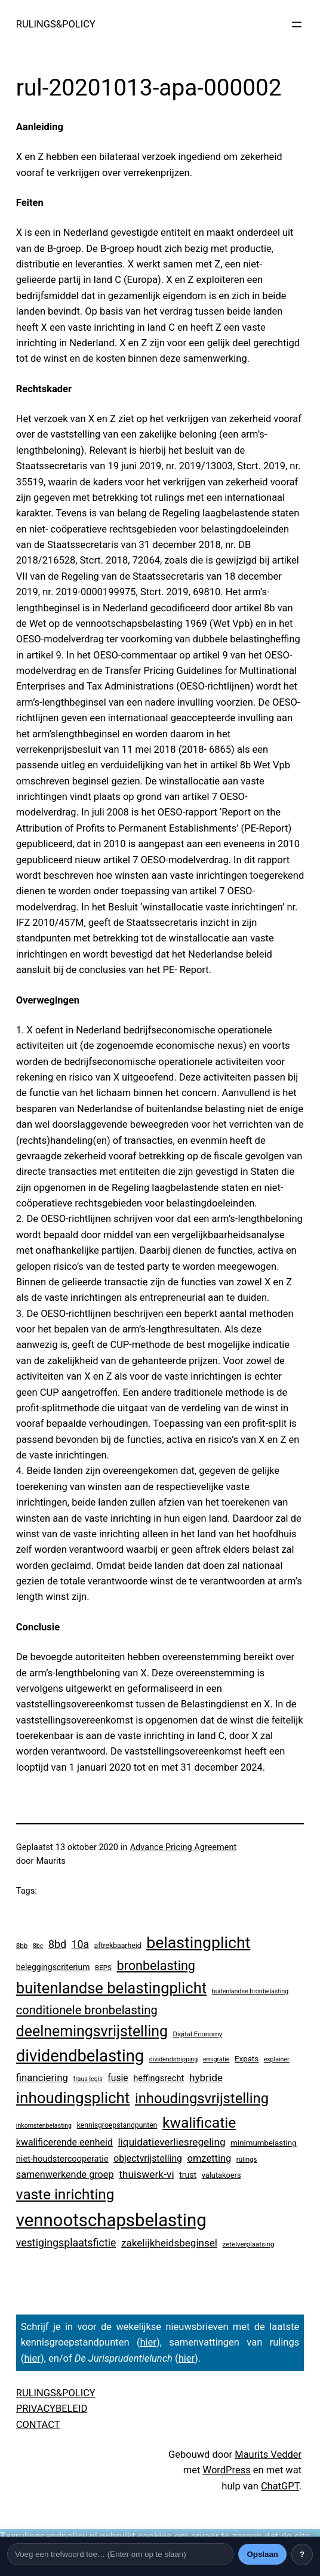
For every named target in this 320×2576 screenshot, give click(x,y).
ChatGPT (280, 2486)
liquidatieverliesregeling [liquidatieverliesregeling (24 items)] (172, 2142)
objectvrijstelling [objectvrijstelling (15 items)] (147, 2158)
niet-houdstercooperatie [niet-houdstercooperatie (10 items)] (62, 2158)
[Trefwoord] (120, 2554)
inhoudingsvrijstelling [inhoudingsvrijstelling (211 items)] (202, 2098)
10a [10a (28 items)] (80, 1944)
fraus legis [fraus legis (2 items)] (88, 2079)
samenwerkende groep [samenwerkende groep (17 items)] (65, 2174)
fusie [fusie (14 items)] (117, 2077)
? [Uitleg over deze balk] (302, 2554)
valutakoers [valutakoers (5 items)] (221, 2175)
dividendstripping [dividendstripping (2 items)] (173, 2059)
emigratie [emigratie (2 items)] (216, 2059)
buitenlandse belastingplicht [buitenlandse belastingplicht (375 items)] (111, 1988)
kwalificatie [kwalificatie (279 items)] (199, 2122)
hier (148, 2342)
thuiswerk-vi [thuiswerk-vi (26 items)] (146, 2174)
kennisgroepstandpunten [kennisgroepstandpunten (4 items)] (117, 2125)
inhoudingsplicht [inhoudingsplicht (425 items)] (73, 2098)
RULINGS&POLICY (56, 24)
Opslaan (262, 2554)
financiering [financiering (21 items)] (42, 2077)
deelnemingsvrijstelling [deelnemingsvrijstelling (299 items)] (92, 2031)
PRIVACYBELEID (51, 2408)
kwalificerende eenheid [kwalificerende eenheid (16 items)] (64, 2142)
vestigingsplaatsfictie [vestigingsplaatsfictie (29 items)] (66, 2243)
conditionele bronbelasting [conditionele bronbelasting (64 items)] (87, 2010)
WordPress (227, 2470)
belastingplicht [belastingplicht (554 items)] (198, 1942)
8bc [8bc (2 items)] (38, 1946)
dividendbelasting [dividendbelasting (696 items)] (80, 2056)
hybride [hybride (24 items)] (206, 2077)
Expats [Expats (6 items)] (247, 2058)
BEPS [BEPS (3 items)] (103, 1967)
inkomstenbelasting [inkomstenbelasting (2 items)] (44, 2125)
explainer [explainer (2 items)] (277, 2059)
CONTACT (38, 2424)
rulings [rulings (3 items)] (246, 2159)
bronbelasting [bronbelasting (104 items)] (155, 1965)
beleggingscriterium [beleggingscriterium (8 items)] (53, 1967)
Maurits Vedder (268, 2454)
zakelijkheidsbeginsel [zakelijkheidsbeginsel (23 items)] (169, 2243)
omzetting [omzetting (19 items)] (209, 2158)
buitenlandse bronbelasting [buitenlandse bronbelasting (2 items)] (250, 1991)
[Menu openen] (297, 24)
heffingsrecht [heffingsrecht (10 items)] (158, 2078)
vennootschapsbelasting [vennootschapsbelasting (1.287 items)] (111, 2220)
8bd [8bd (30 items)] (57, 1944)
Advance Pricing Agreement (183, 1847)
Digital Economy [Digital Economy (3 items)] (198, 2034)
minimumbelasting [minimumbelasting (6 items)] (263, 2142)
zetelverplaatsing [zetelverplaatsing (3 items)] (249, 2244)
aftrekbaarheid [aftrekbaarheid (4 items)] (117, 1945)
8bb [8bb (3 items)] (21, 1945)
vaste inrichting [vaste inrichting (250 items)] (65, 2194)
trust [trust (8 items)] (187, 2175)
